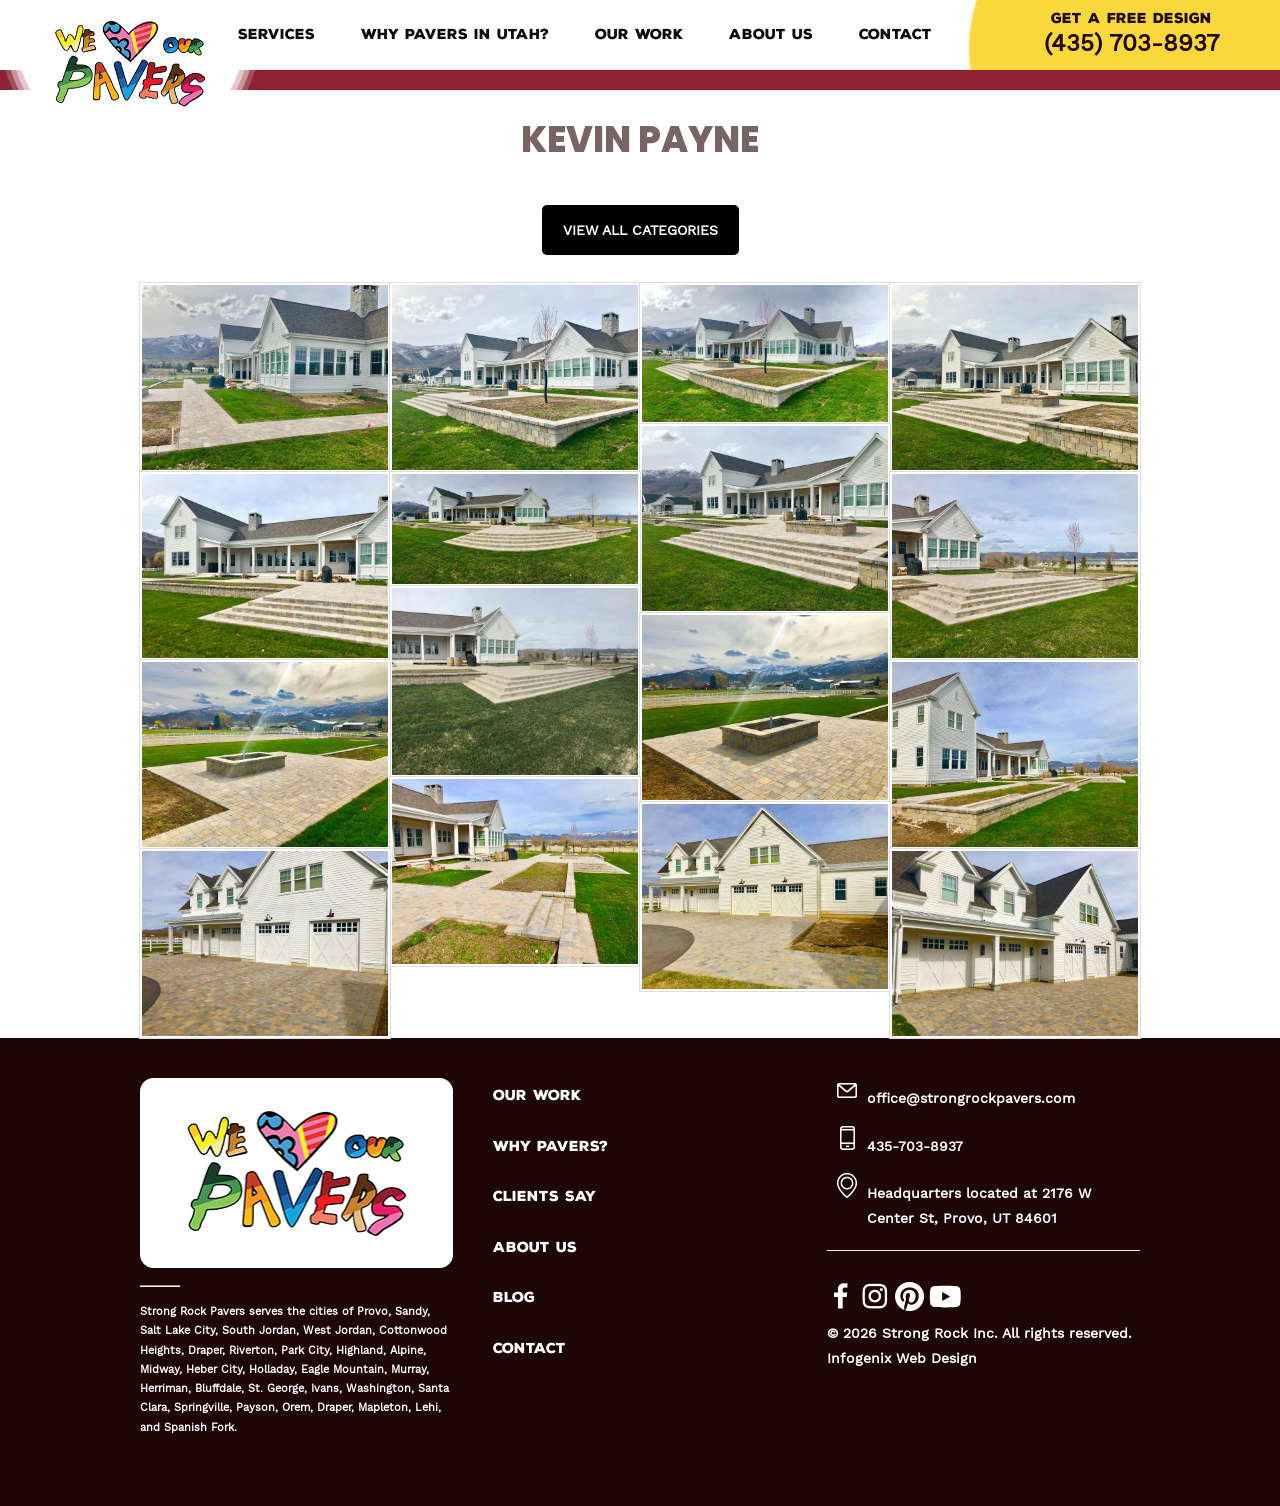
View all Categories (640, 230)
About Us (771, 34)
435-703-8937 (915, 1146)
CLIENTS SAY (544, 1196)
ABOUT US (535, 1247)
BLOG (514, 1297)
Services (276, 34)
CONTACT (529, 1348)
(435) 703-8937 (1131, 43)
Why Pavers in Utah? (455, 34)
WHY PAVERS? (550, 1146)
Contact (895, 34)
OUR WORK (537, 1095)
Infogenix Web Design (902, 1358)
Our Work (639, 34)
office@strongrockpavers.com (971, 1098)
